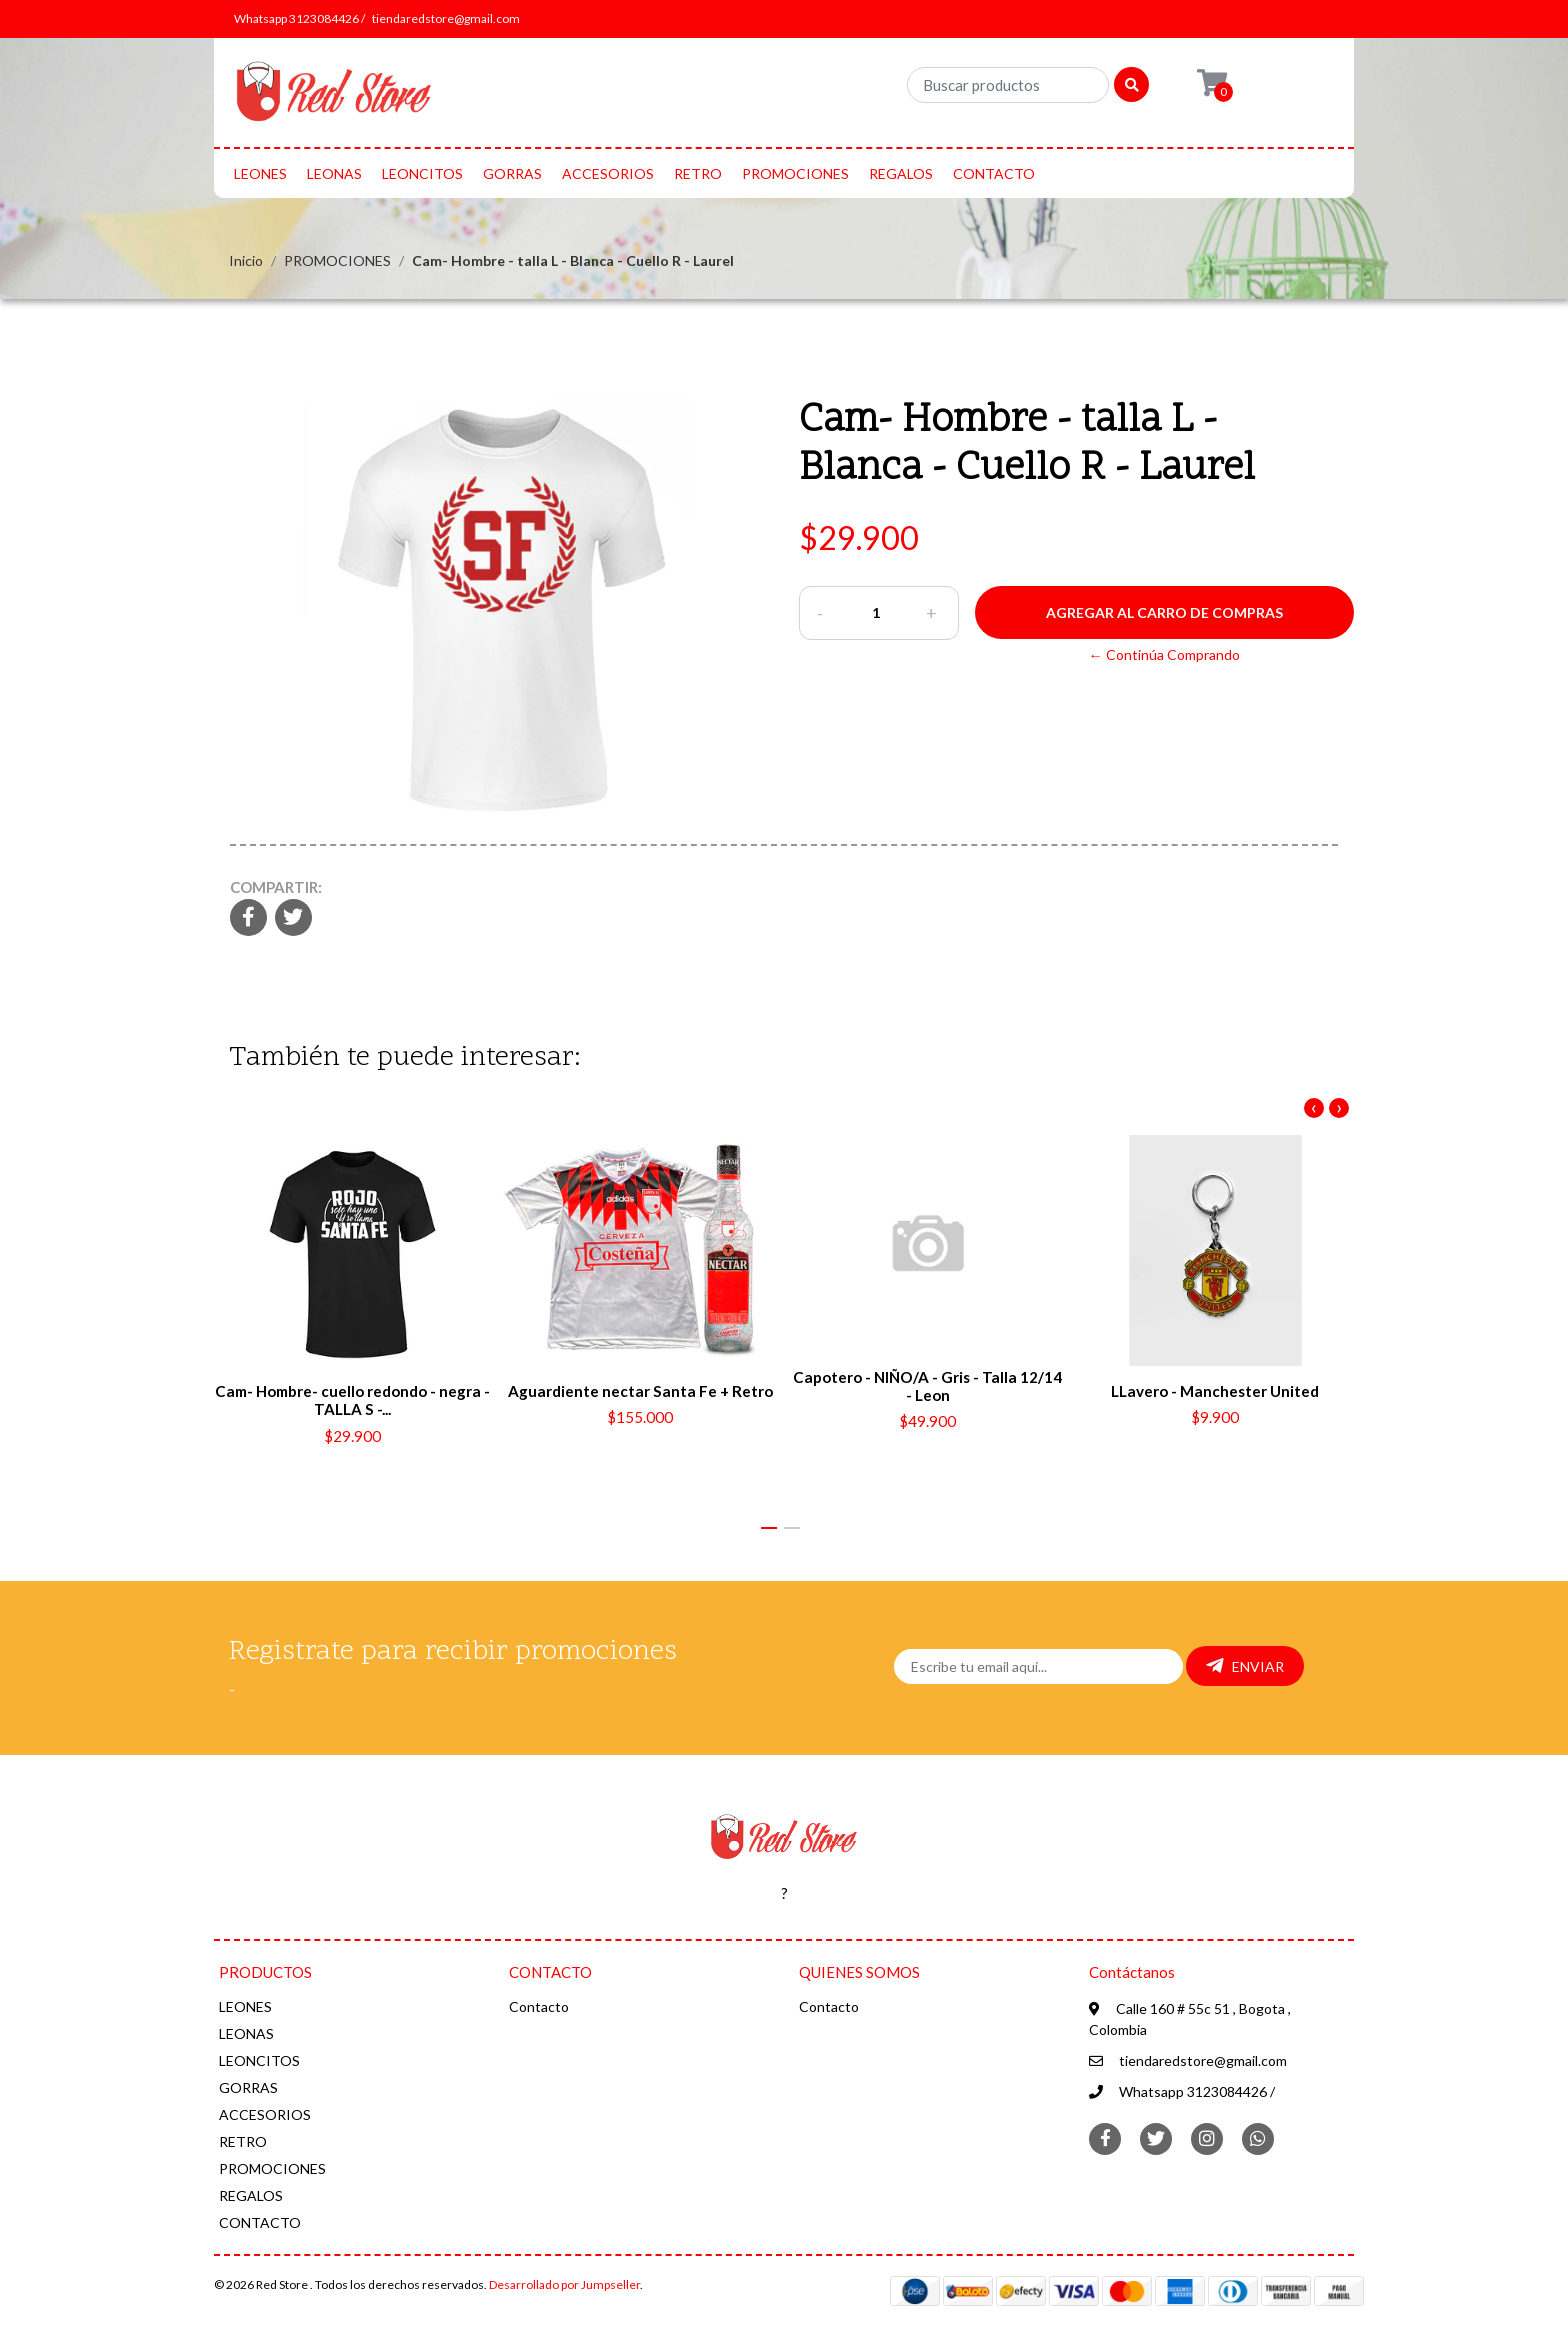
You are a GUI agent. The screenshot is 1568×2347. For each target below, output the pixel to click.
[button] (769, 1528)
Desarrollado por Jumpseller (564, 2284)
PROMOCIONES (795, 173)
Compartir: (276, 887)
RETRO (698, 173)
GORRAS (512, 173)
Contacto (539, 2006)
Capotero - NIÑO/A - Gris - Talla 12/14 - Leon (927, 1386)
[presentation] (1314, 1108)
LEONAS (334, 173)
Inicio (246, 260)
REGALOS (901, 173)
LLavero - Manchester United (1215, 1391)
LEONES (260, 173)
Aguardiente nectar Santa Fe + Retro (640, 1391)
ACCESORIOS (608, 173)
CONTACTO (994, 173)
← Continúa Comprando (1164, 654)
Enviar (1245, 1666)
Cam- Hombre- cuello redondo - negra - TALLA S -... (352, 1400)
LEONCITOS (422, 173)
